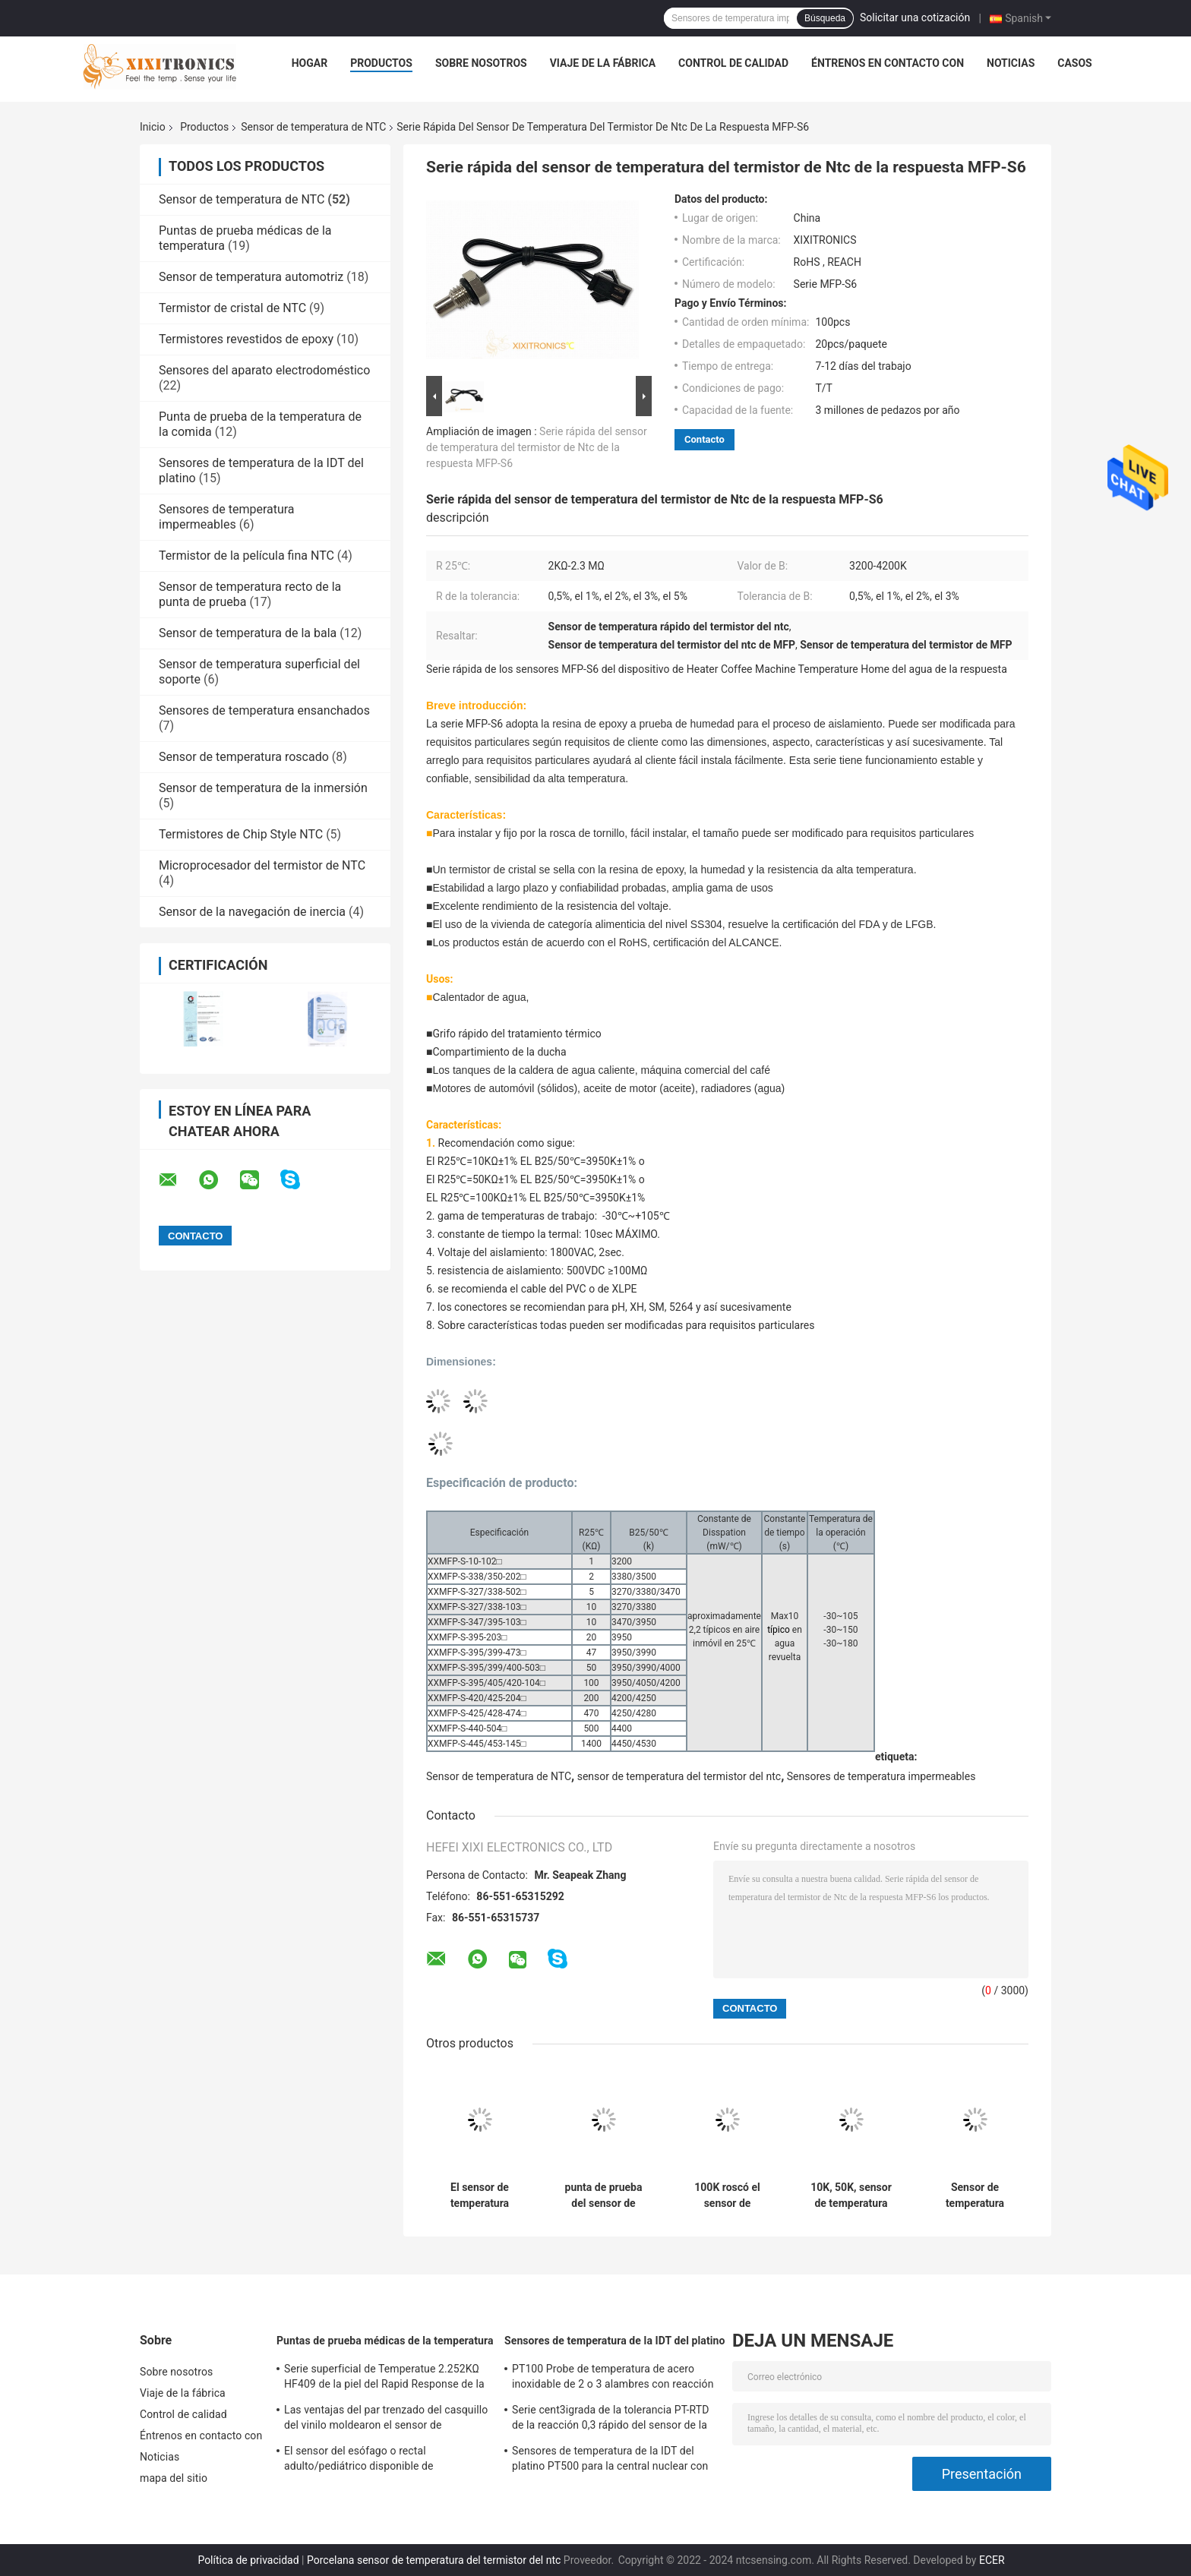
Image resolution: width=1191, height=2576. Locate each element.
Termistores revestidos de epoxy (246, 339)
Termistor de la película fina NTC (246, 555)
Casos (1074, 63)
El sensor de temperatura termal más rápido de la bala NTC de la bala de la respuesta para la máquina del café (479, 2195)
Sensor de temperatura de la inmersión (263, 788)
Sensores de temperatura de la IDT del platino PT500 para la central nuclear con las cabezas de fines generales (610, 2461)
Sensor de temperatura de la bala (247, 633)
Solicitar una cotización (915, 17)
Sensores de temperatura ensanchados (264, 710)
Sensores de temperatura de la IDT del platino (614, 2340)
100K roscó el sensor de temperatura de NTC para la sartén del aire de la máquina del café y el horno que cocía (727, 2195)
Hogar (309, 63)
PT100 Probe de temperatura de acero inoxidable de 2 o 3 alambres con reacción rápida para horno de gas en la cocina (613, 2378)
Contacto (704, 439)
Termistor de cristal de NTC (232, 308)
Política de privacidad (248, 2560)
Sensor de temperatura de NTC (313, 127)
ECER (992, 2560)
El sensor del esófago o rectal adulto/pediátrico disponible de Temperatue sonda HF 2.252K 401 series (381, 2461)
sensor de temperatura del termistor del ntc (679, 1776)
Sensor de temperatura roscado (244, 757)
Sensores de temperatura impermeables (227, 517)
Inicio (153, 127)
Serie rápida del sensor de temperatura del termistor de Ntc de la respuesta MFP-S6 (536, 447)
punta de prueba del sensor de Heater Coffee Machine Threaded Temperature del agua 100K (603, 2195)
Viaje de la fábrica (603, 63)
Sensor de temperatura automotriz (251, 277)
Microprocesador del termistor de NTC (262, 865)
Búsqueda (824, 18)
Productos (381, 63)
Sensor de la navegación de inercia (252, 911)
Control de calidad (733, 63)
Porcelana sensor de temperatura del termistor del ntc (434, 2560)
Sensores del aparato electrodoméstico (264, 370)
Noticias (1011, 63)
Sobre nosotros (481, 63)
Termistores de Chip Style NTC (241, 834)
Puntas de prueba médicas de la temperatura (385, 2340)
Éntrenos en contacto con (887, 63)
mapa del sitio (173, 2478)
